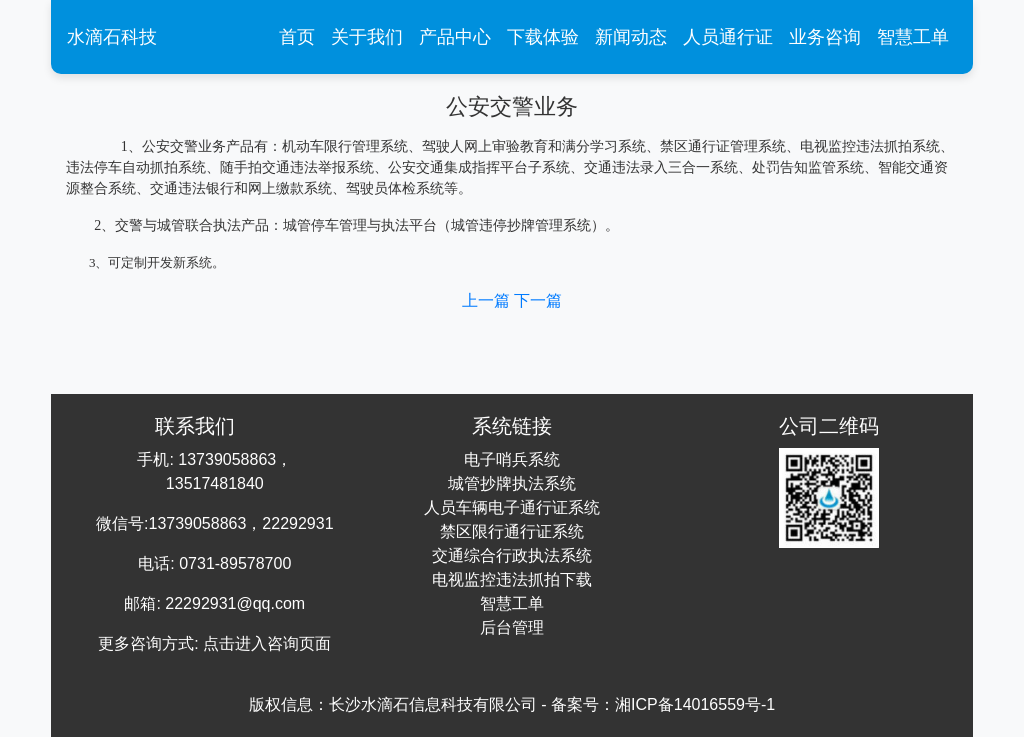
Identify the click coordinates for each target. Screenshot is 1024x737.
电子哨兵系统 (512, 459)
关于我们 (367, 37)
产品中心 (455, 37)
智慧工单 (913, 37)
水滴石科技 (112, 37)
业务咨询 (825, 37)
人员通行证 (728, 37)
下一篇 (538, 300)
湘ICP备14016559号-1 (695, 704)
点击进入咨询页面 (267, 643)
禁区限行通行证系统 (512, 531)
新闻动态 (631, 37)
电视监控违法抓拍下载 (512, 579)
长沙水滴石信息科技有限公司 (433, 704)
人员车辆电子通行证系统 (512, 507)
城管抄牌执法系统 (512, 483)
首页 (301, 35)
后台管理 (512, 627)
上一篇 (488, 300)
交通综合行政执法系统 (512, 555)
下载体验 (543, 37)
